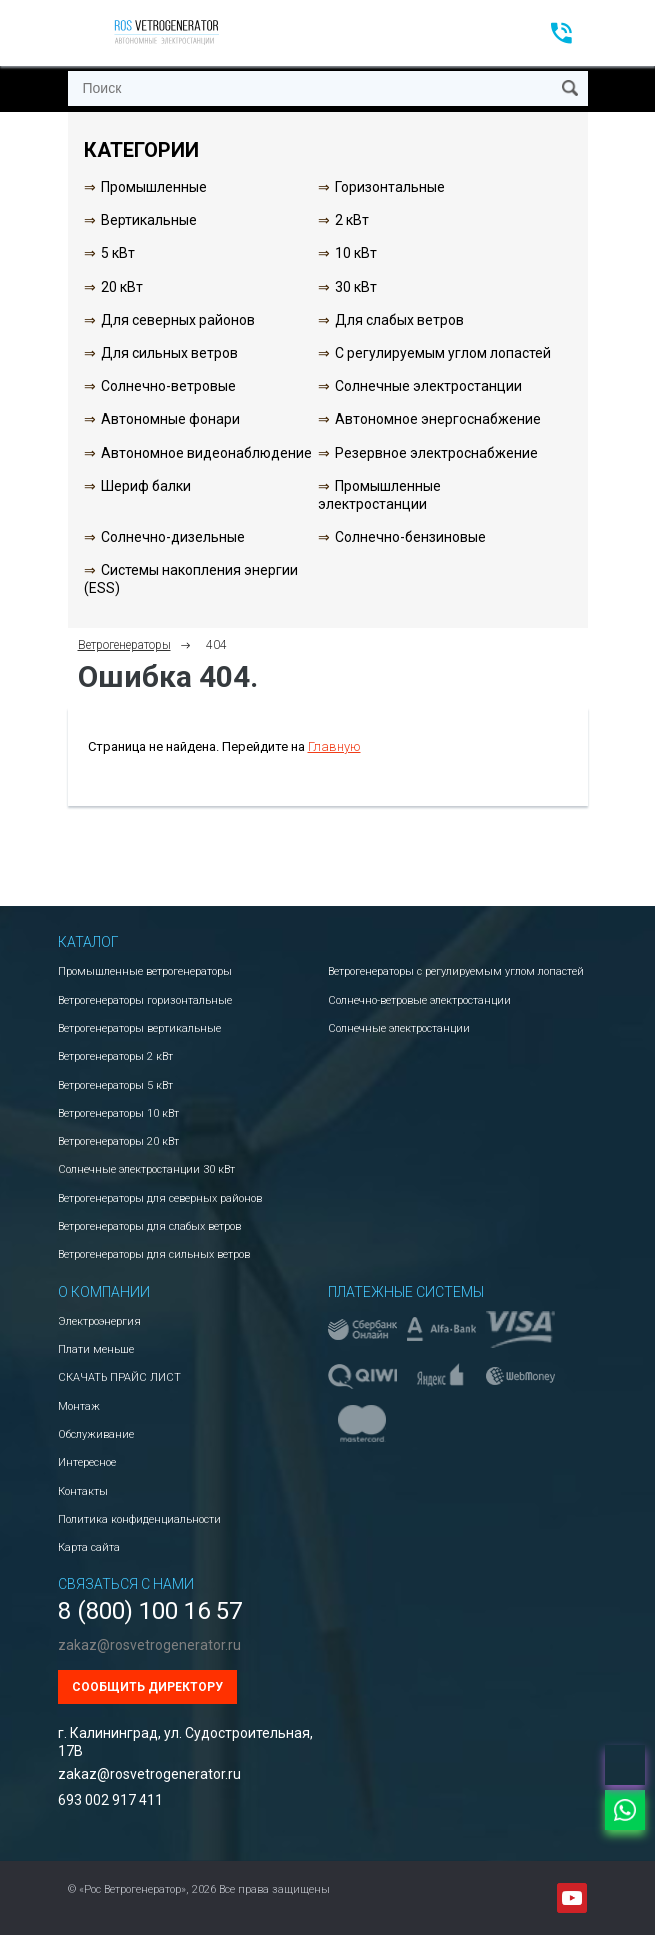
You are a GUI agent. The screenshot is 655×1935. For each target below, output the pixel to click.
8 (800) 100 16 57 (150, 1611)
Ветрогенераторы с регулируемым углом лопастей (456, 971)
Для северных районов (178, 320)
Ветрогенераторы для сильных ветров (154, 1254)
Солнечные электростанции (428, 386)
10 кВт (356, 253)
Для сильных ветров (169, 353)
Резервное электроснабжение (436, 453)
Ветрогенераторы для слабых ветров (149, 1226)
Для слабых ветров (399, 320)
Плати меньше (96, 1349)
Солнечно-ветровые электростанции (419, 1000)
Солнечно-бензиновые (410, 537)
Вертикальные (149, 220)
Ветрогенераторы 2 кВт (115, 1056)
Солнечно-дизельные (173, 537)
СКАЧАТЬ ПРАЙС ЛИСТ (119, 1377)
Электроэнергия (99, 1321)
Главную (334, 746)
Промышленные (154, 187)
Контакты (83, 1491)
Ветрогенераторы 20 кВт (118, 1141)
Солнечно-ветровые (168, 386)
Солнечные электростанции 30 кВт (146, 1169)
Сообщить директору (147, 1687)
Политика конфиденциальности (139, 1519)
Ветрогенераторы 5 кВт (115, 1085)
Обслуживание (96, 1434)
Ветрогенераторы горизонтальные (145, 1000)
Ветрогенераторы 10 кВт (118, 1113)
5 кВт (118, 253)
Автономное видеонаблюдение (206, 453)
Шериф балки (146, 486)
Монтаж (79, 1406)
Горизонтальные (390, 187)
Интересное (87, 1462)
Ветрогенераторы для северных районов (160, 1198)
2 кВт (352, 220)
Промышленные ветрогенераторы (145, 971)
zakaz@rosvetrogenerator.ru (149, 1645)
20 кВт (122, 287)
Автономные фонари (170, 419)
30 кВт (356, 287)
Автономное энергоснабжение (438, 419)
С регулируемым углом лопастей (443, 353)
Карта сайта (89, 1547)
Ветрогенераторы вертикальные (139, 1028)
